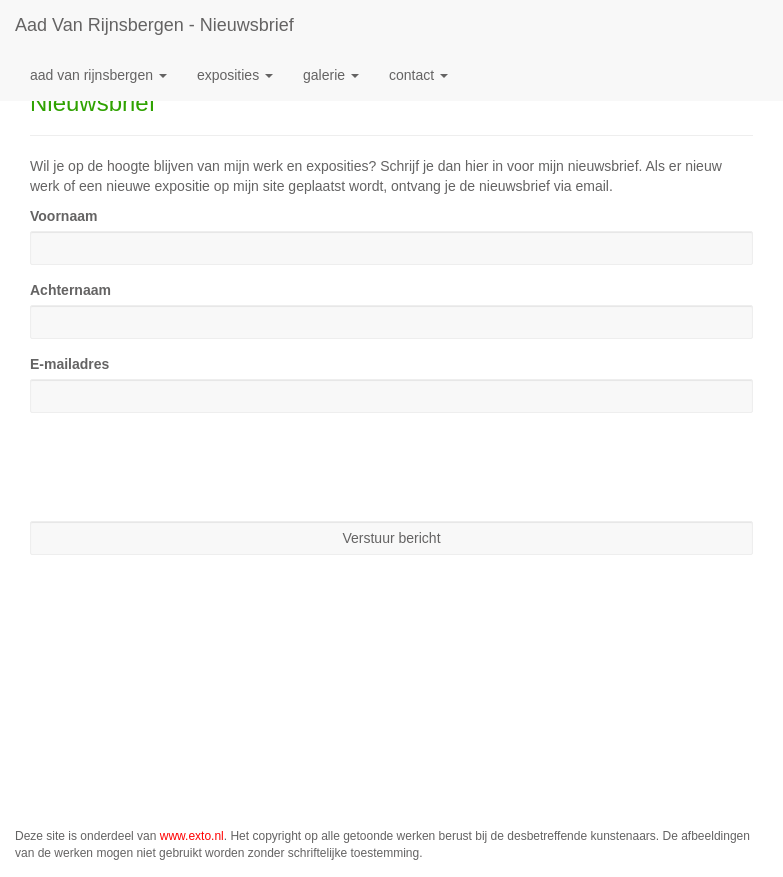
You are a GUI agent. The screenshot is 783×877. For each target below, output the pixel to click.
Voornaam (63, 216)
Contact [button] (418, 75)
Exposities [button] (235, 75)
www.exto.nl (192, 836)
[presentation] (182, 467)
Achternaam (70, 290)
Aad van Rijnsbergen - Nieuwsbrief (154, 25)
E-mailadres (69, 364)
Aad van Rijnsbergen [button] (98, 75)
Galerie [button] (331, 75)
